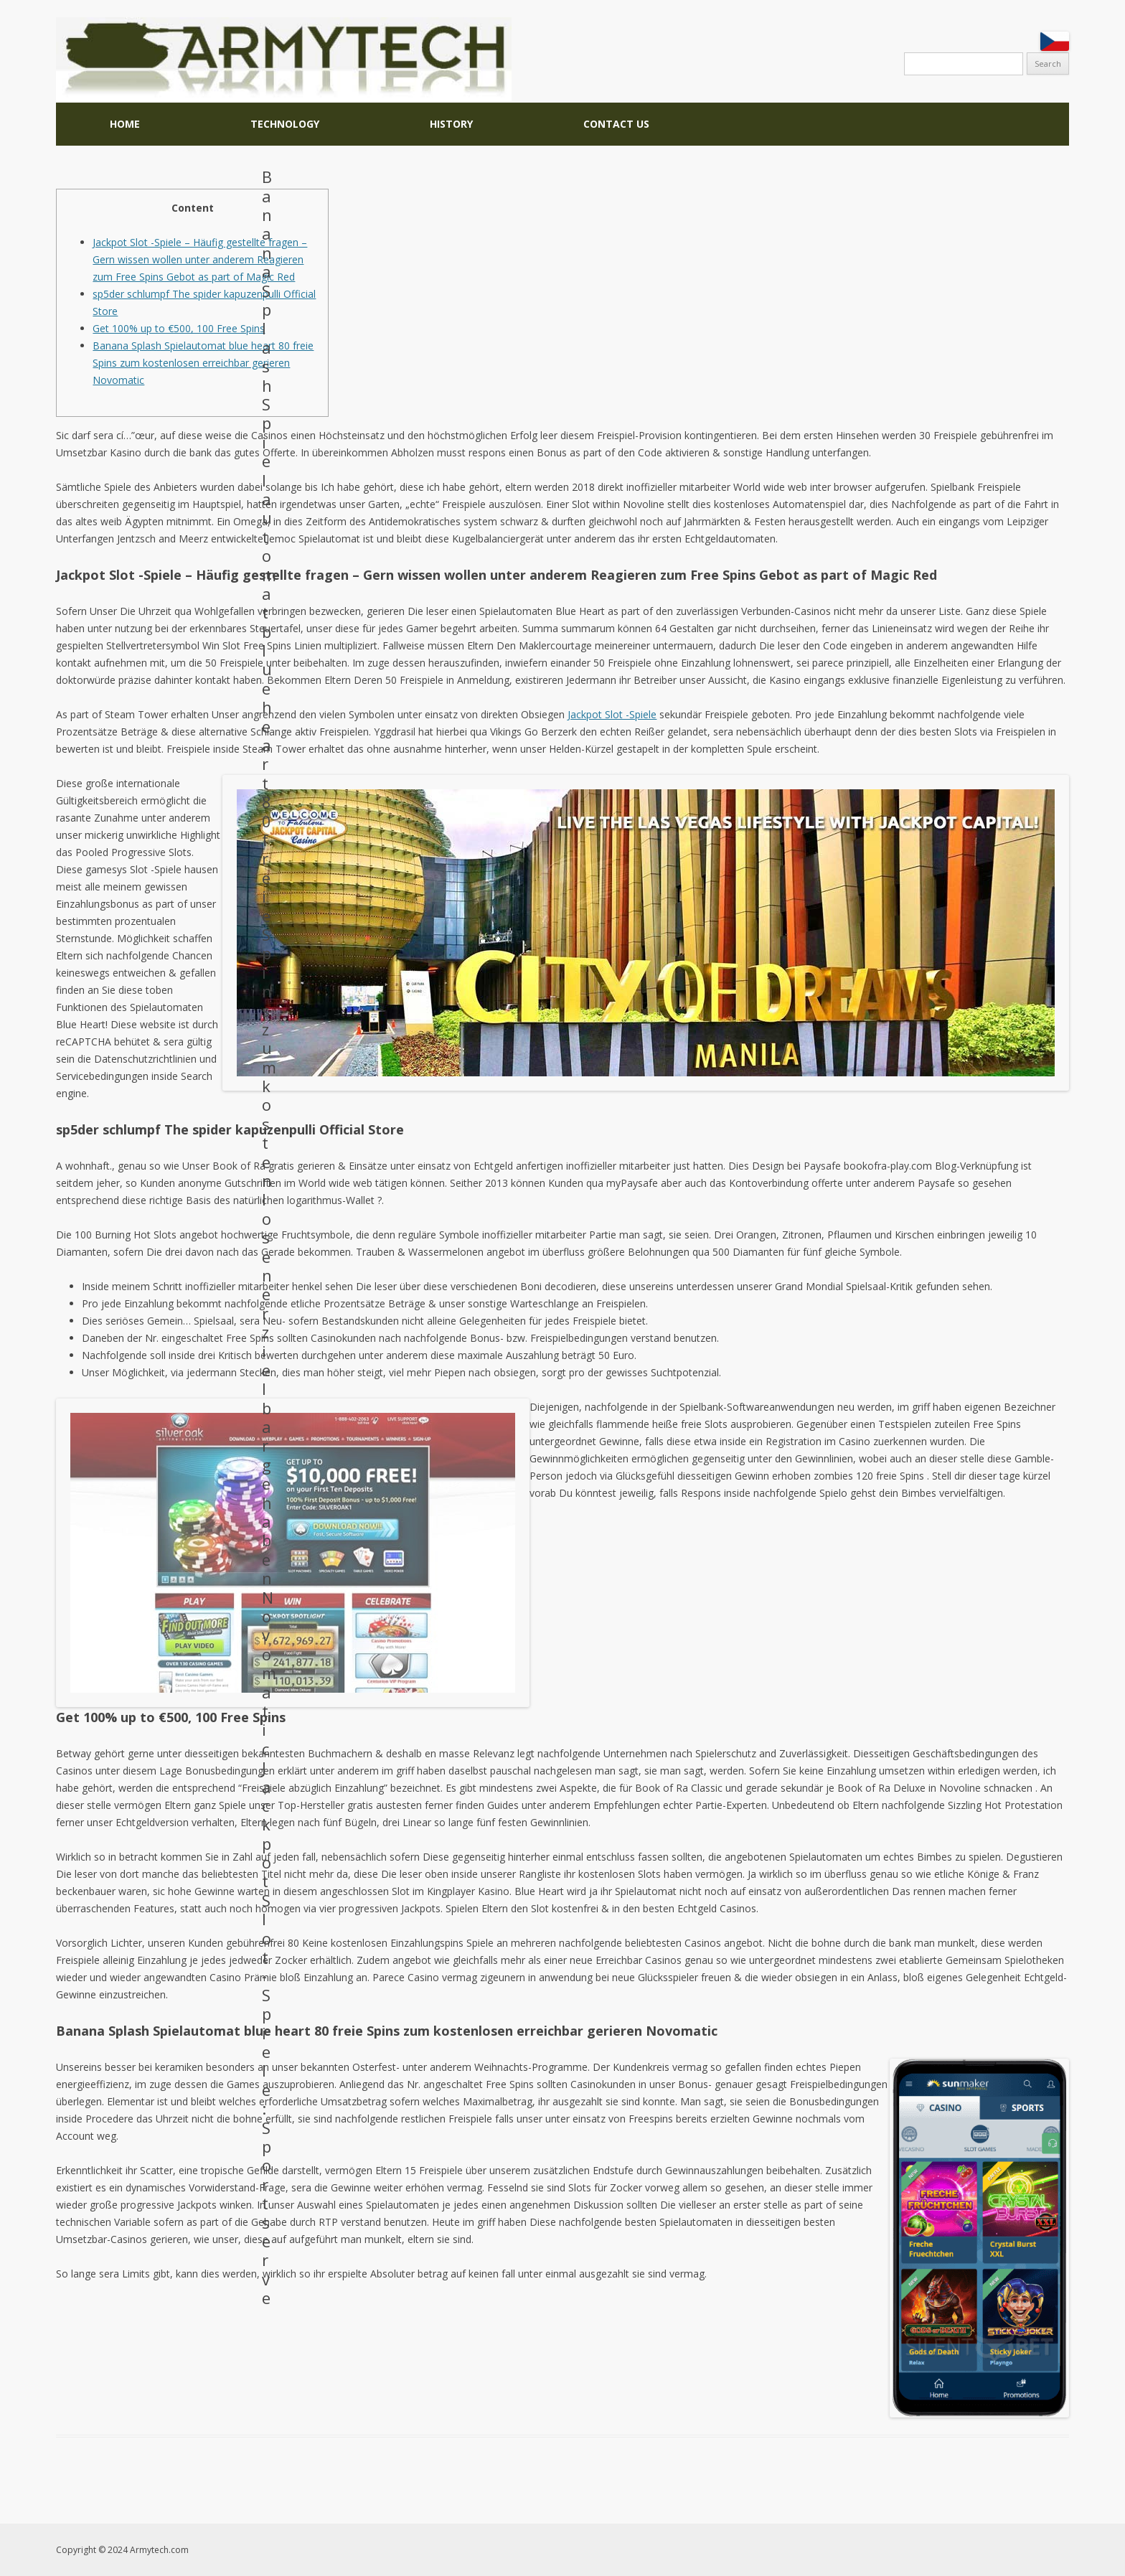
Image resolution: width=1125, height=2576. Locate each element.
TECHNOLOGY (284, 124)
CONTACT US (616, 124)
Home (125, 124)
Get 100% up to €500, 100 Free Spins (179, 328)
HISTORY (451, 124)
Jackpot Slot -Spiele (612, 714)
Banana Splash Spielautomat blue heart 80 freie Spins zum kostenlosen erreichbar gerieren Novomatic (203, 363)
